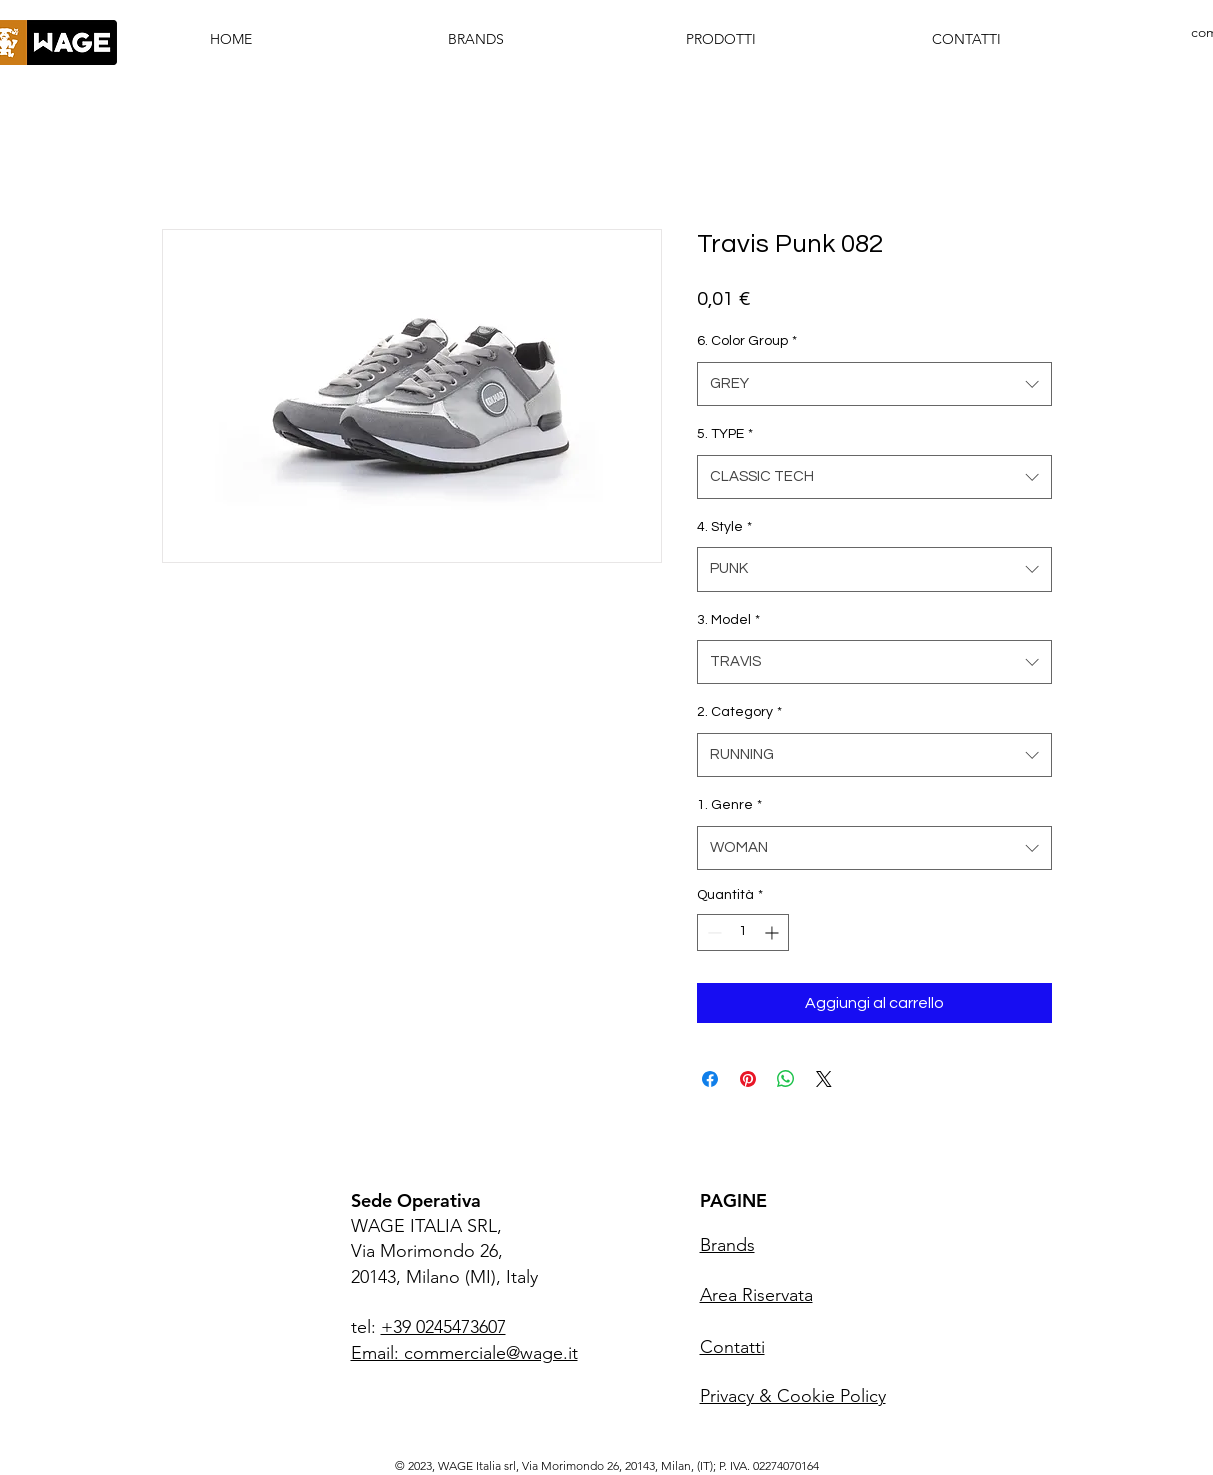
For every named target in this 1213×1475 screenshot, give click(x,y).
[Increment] (773, 932)
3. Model (728, 620)
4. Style (724, 527)
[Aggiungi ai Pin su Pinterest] (748, 1079)
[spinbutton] (743, 932)
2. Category (739, 712)
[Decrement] (712, 932)
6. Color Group (747, 341)
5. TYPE (725, 434)
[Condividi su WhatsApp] (786, 1079)
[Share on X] (824, 1079)
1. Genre (729, 805)
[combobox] (874, 384)
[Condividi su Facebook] (710, 1079)
